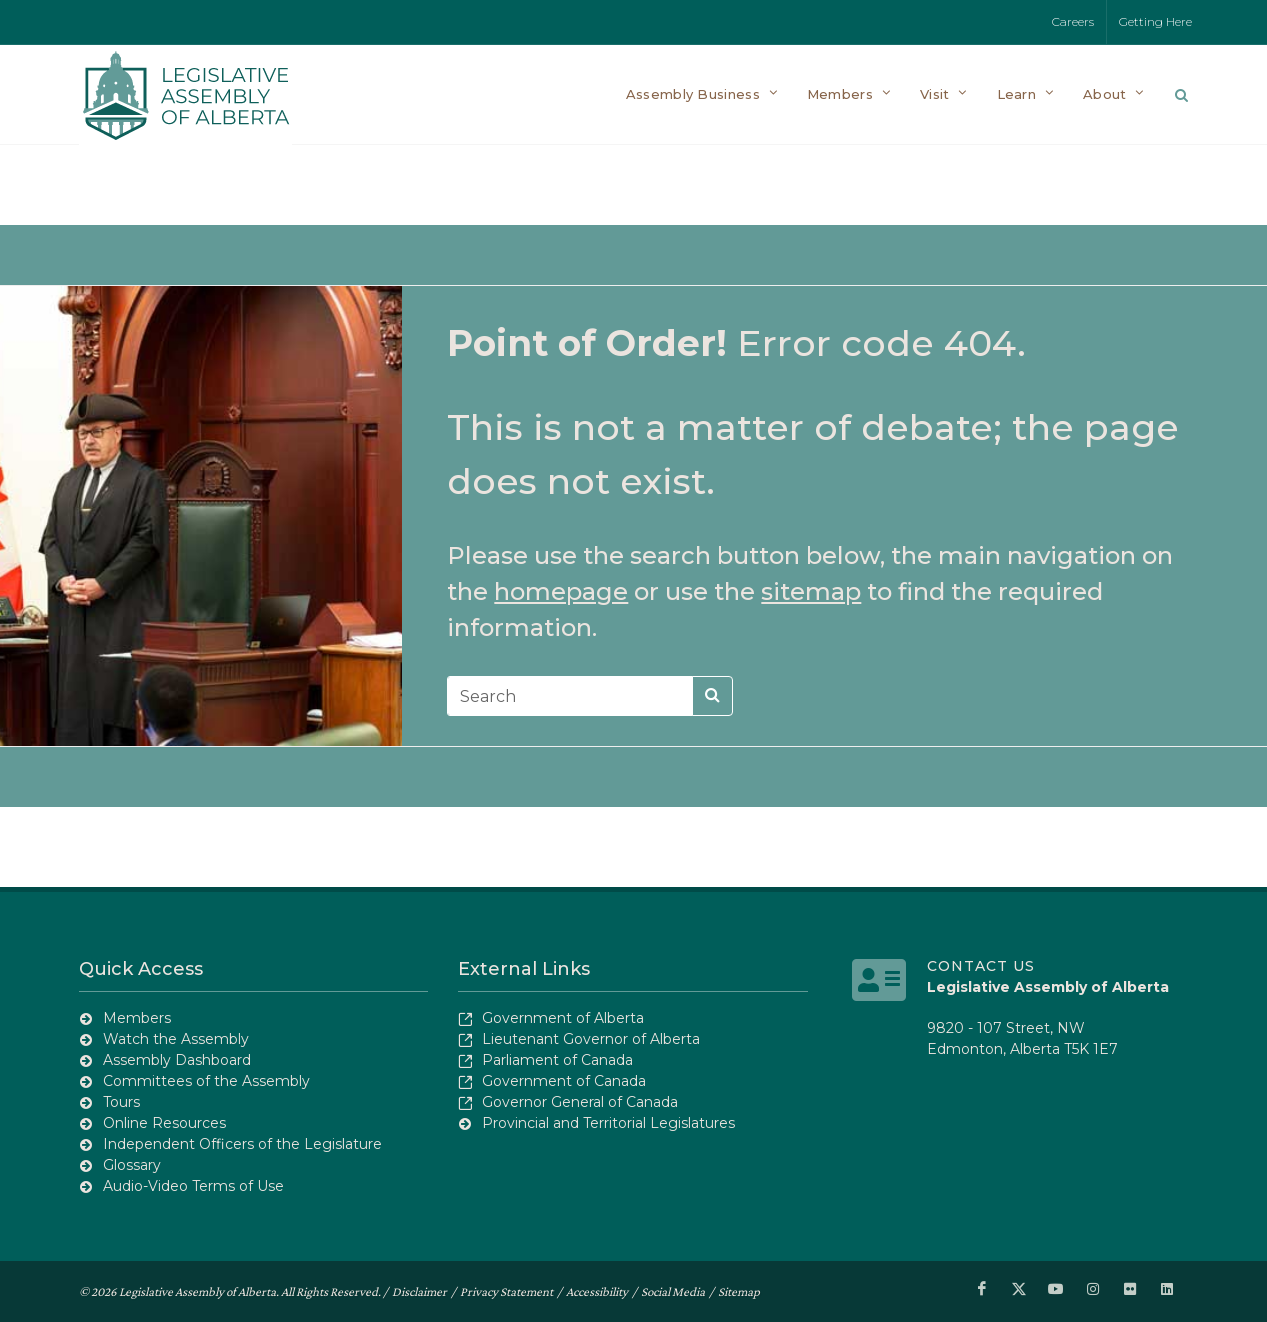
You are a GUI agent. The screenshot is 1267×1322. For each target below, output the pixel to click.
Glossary (132, 1165)
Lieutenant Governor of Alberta (591, 1039)
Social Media (673, 1291)
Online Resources (164, 1123)
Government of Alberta (563, 1018)
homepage (561, 591)
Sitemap (739, 1291)
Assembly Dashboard (177, 1060)
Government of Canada (564, 1081)
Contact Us (981, 966)
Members (137, 1018)
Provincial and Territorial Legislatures (608, 1123)
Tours (121, 1102)
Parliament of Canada (557, 1060)
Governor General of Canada (580, 1102)
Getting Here (1155, 21)
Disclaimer (419, 1291)
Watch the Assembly (176, 1039)
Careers (1073, 21)
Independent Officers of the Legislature (242, 1144)
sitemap (811, 591)
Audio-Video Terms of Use (193, 1186)
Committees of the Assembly (206, 1081)
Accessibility (597, 1291)
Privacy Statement (506, 1291)
